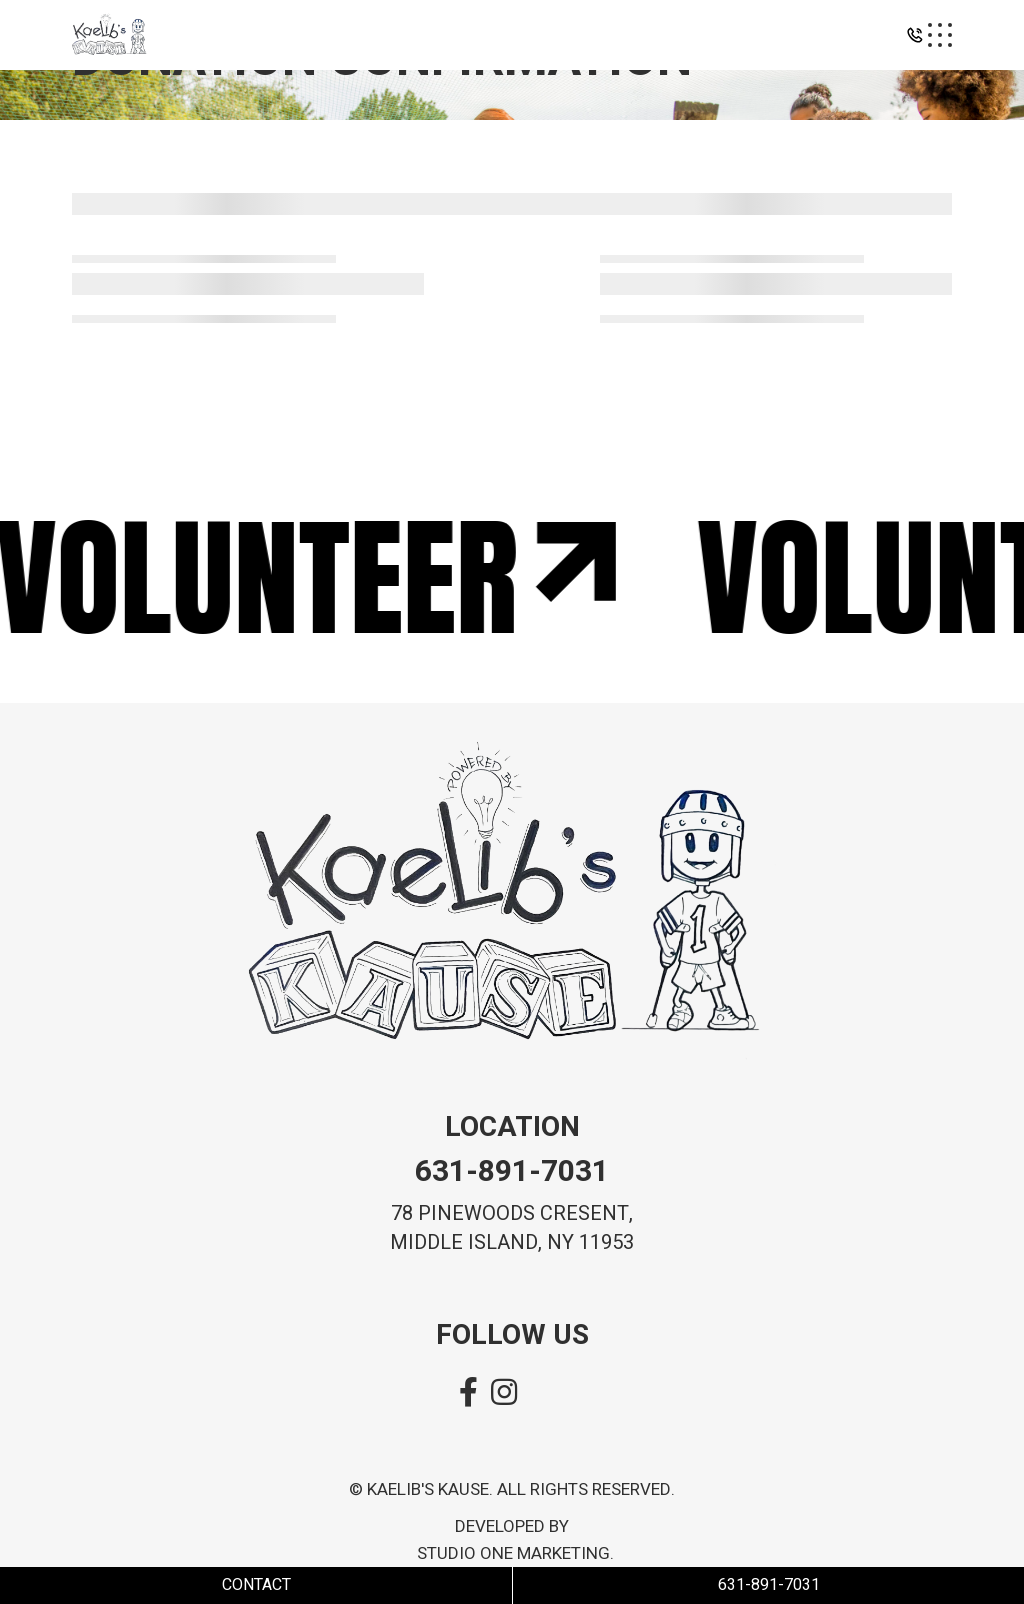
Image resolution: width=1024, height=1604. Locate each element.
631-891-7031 (512, 1172)
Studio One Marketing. (515, 1553)
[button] (915, 39)
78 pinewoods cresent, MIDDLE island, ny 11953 (512, 1228)
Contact (256, 1585)
